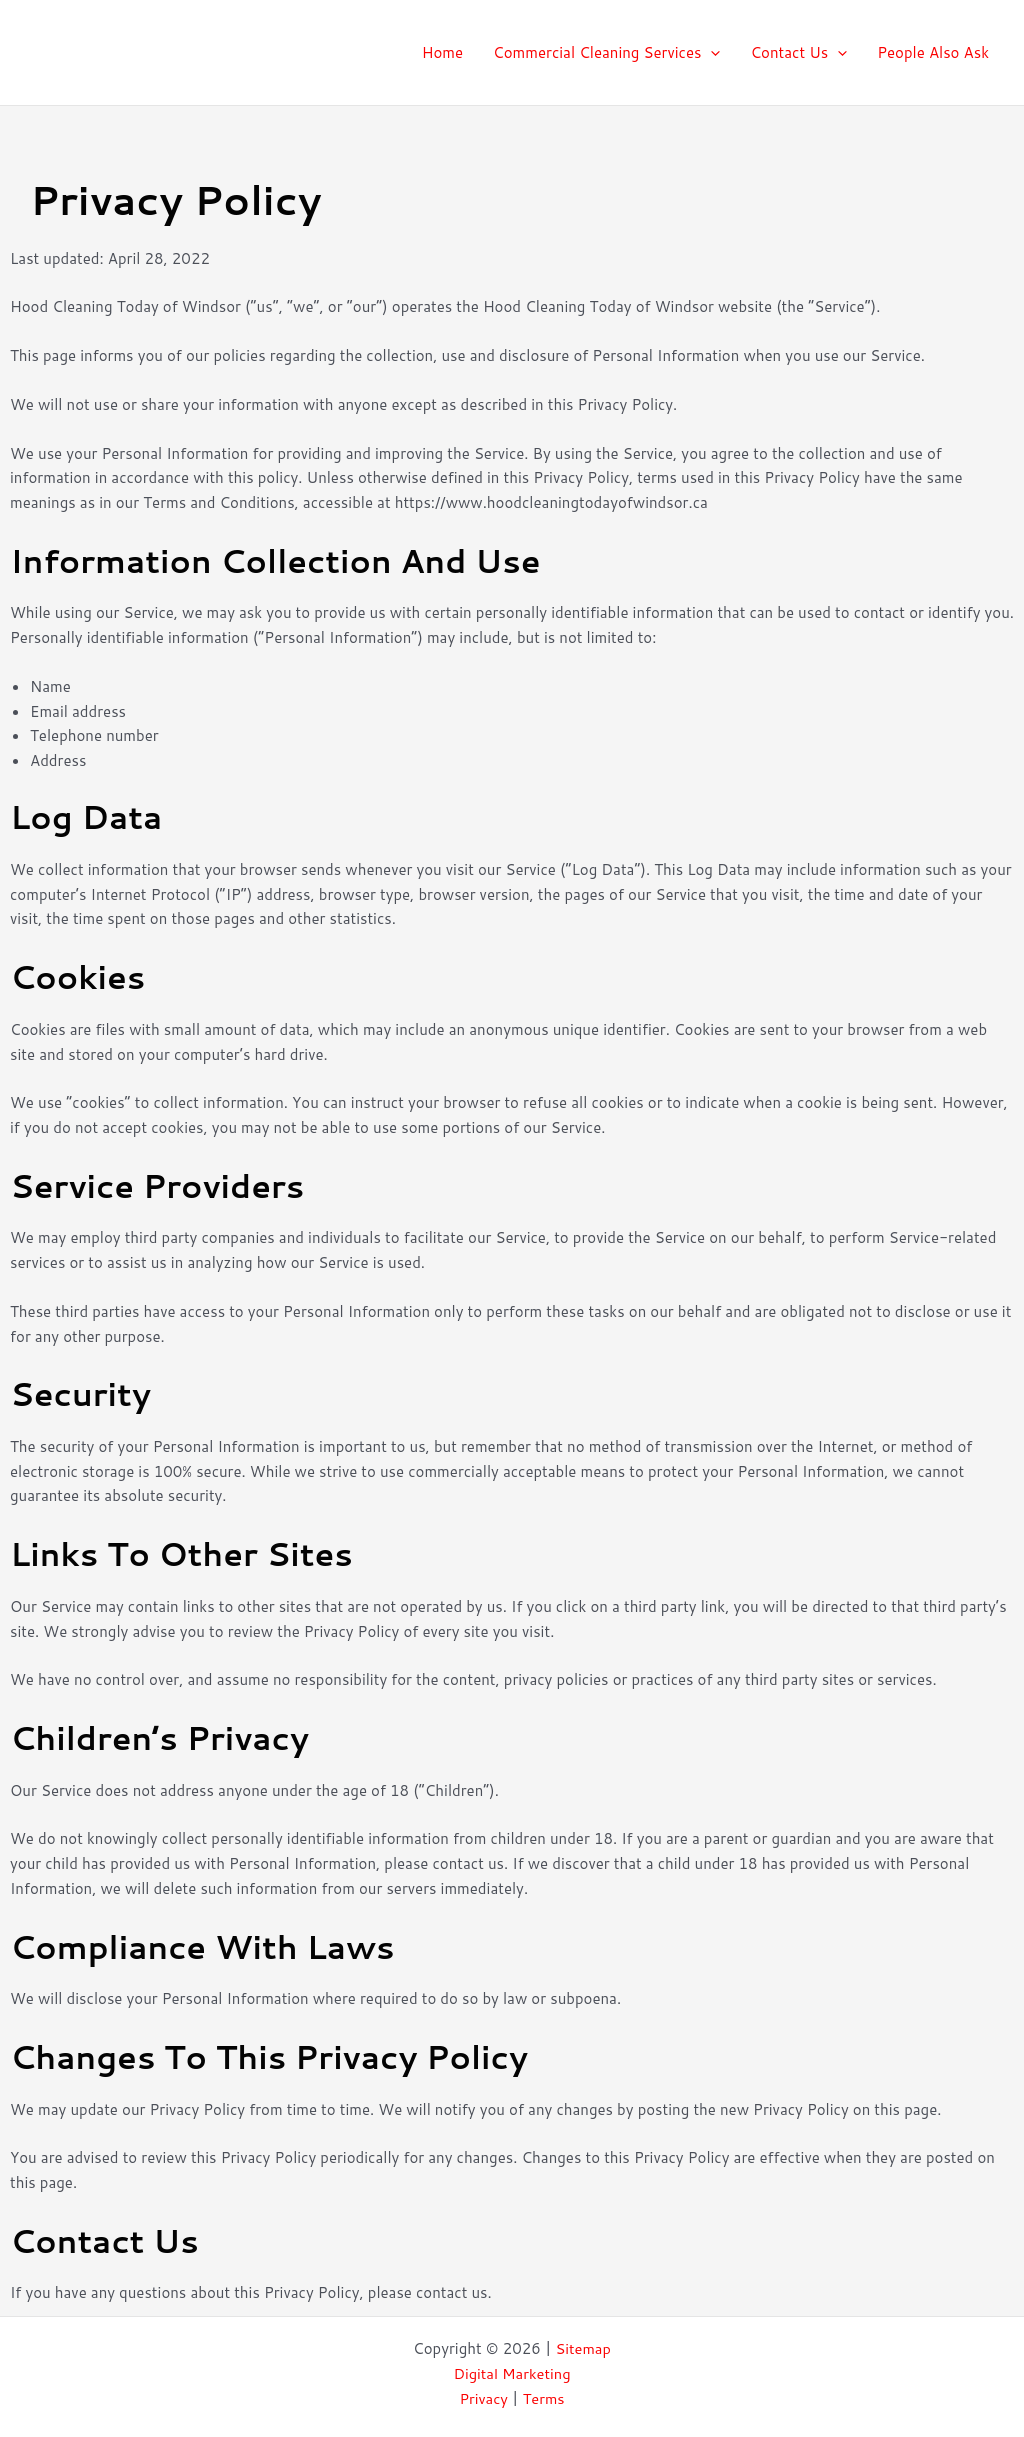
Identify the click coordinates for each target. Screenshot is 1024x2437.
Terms (544, 2398)
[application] (710, 53)
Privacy (483, 2398)
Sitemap (583, 2348)
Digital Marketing (512, 2373)
